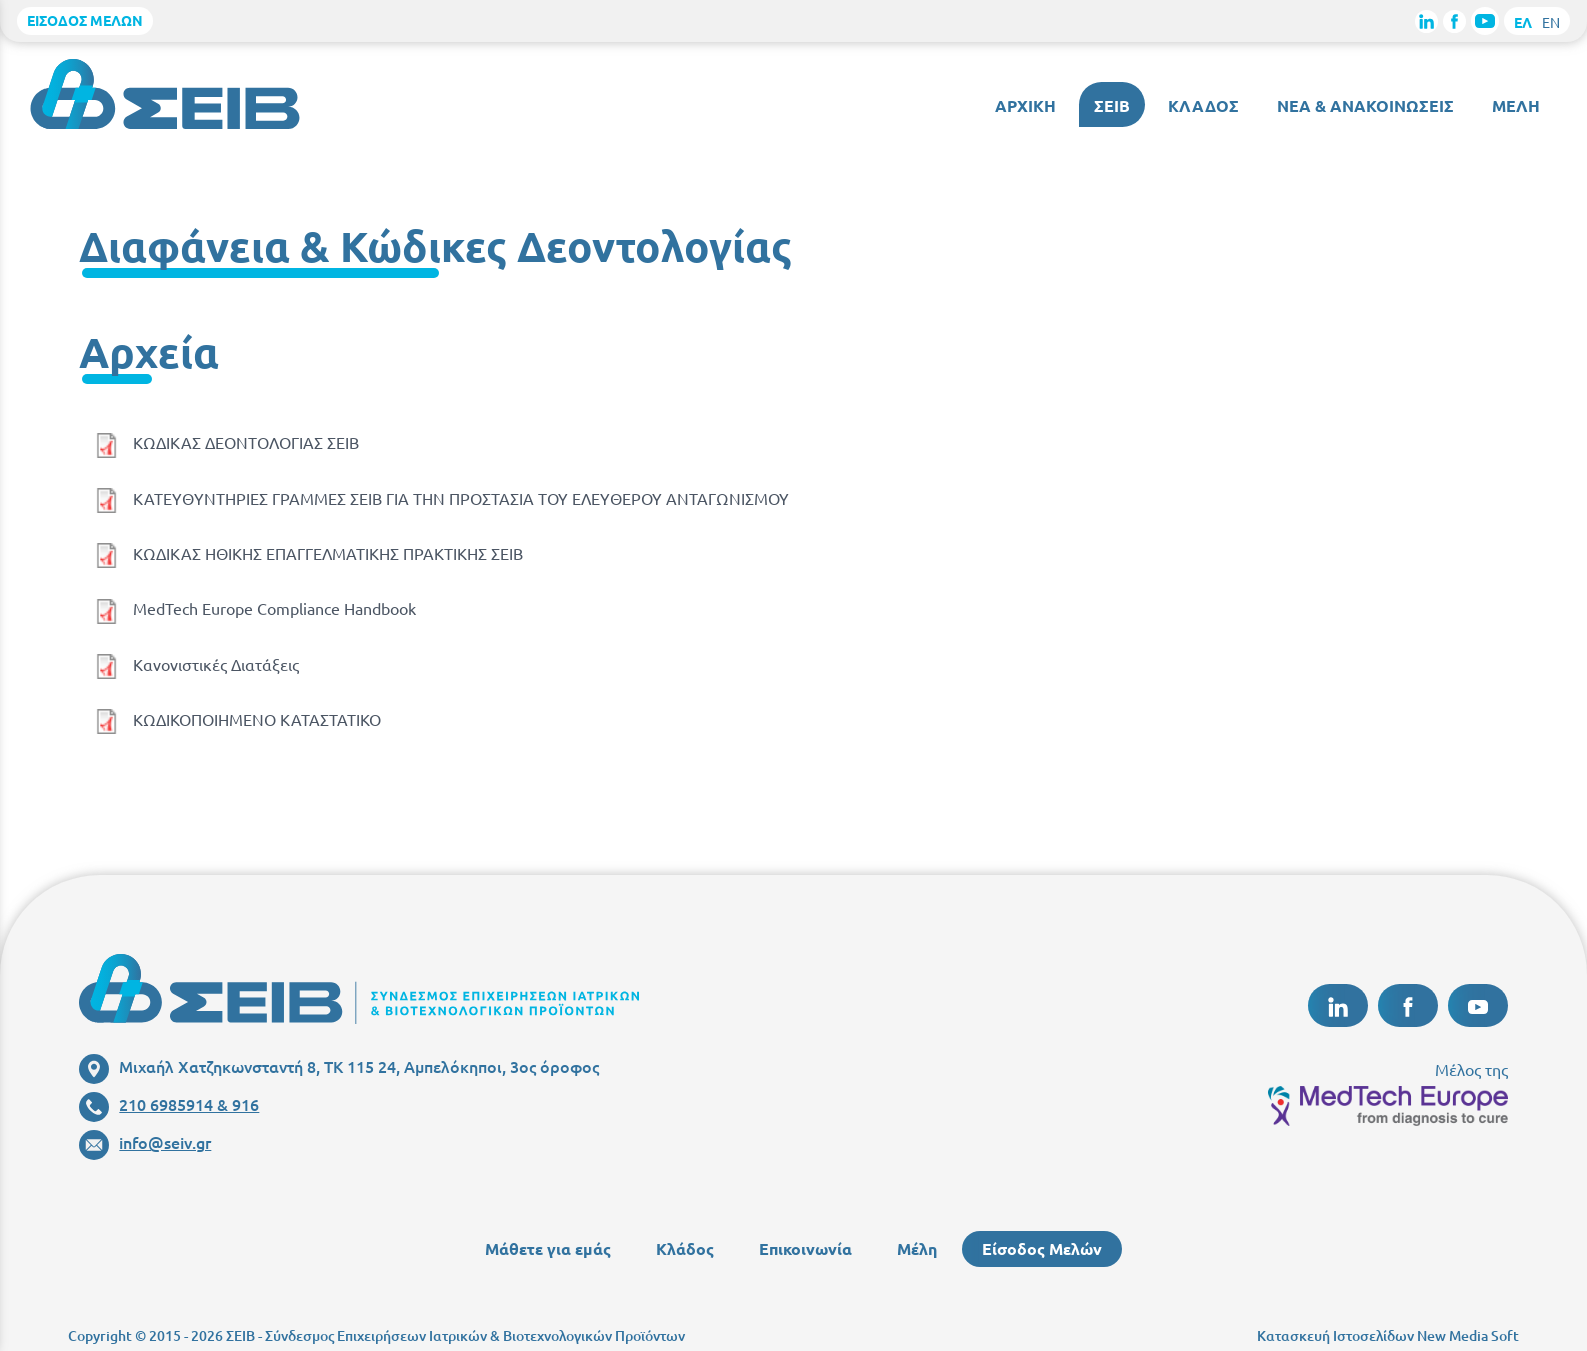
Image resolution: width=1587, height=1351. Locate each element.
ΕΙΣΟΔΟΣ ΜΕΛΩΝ (85, 20)
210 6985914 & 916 (169, 1104)
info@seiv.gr (145, 1142)
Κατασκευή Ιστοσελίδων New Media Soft (1388, 1335)
